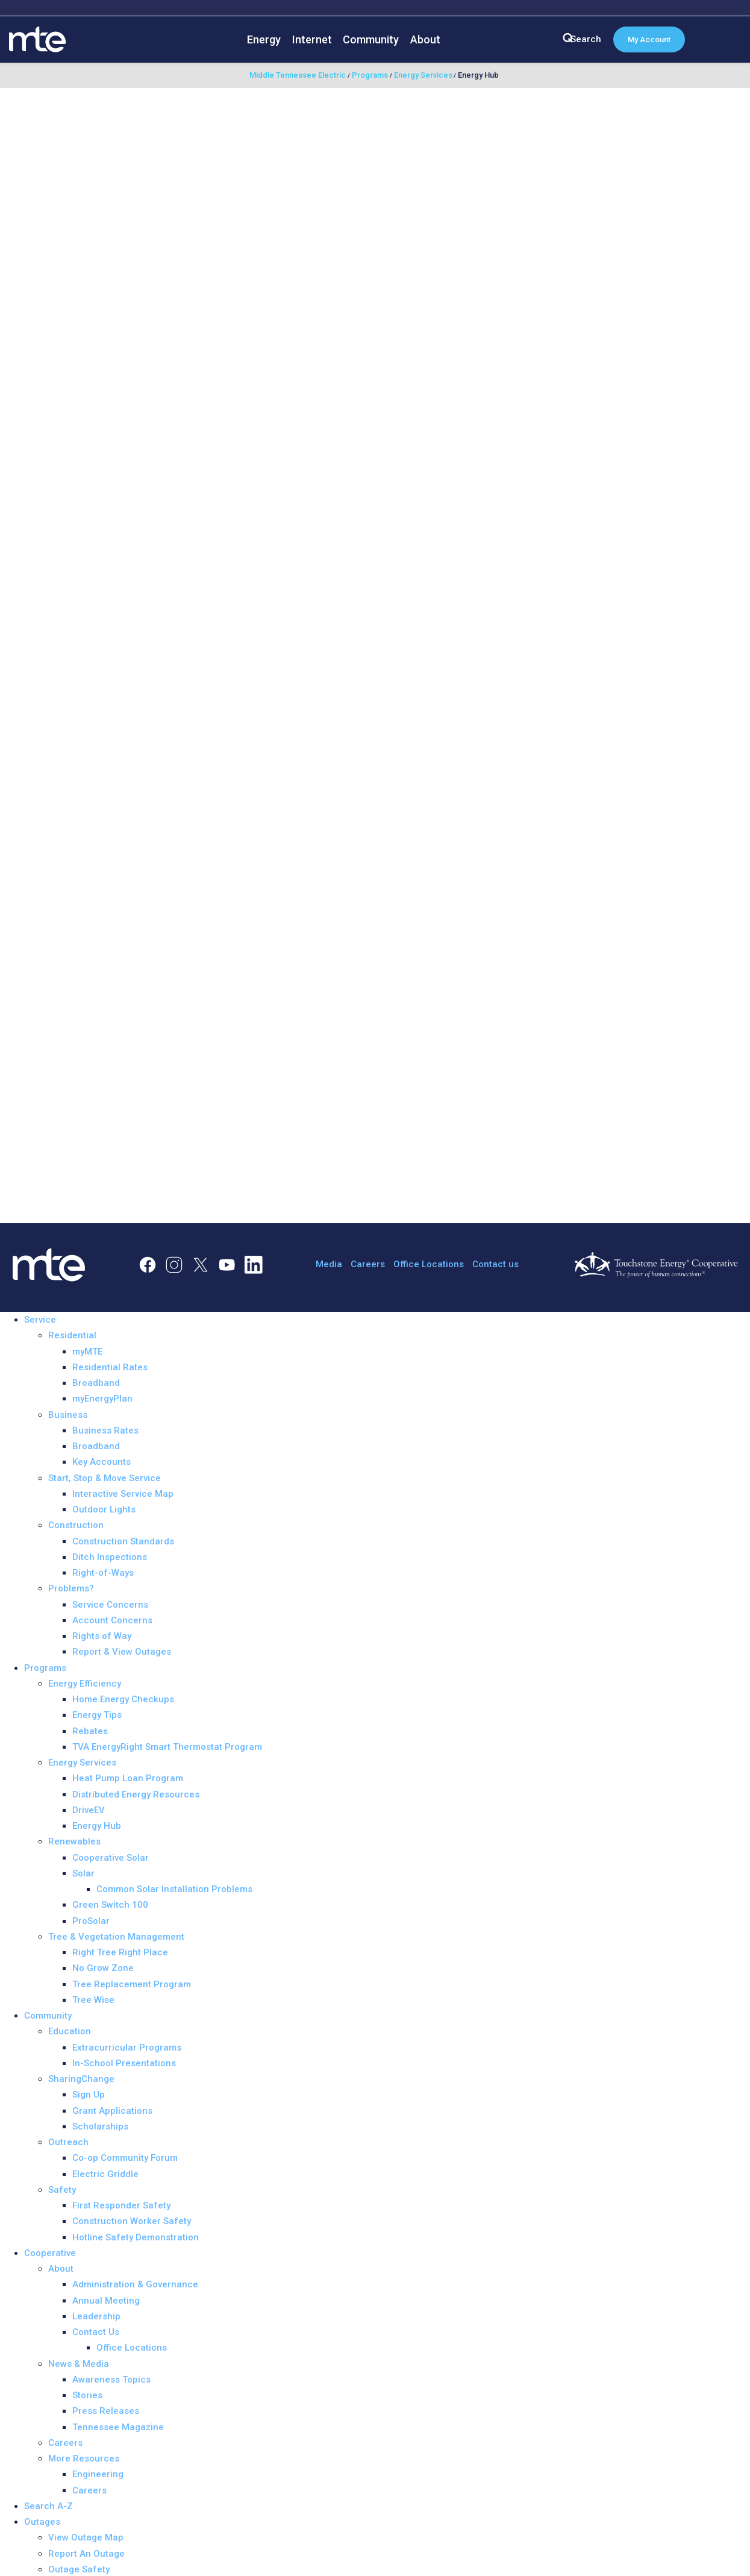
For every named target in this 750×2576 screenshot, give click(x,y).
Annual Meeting (106, 2300)
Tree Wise (93, 2000)
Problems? (71, 1588)
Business (67, 1414)
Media (329, 1264)
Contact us (495, 1264)
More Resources (83, 2458)
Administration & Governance (135, 2284)
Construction (76, 1525)
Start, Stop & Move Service (104, 1478)
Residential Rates (110, 1367)
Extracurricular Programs (126, 2047)
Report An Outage (86, 2553)
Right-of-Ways (103, 1572)
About (425, 39)
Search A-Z (48, 2506)
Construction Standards (123, 1541)
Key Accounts (101, 1461)
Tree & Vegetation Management (116, 1936)
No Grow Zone (103, 1968)
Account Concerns (112, 1620)
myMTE (87, 1351)
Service (40, 1319)
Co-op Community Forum (125, 2157)
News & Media (78, 2363)
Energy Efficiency (84, 1683)
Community (371, 39)
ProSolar (91, 1921)
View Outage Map (85, 2537)
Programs (45, 1667)
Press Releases (105, 2410)
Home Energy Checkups (123, 1699)
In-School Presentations (124, 2063)
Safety (62, 2189)
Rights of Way (101, 1636)
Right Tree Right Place (120, 1952)
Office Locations (428, 1264)
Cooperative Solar (110, 1857)
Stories (87, 2395)
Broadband (96, 1382)
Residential (72, 1335)
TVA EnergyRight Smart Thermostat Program (167, 1746)
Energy (264, 39)
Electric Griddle (105, 2174)
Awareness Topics (111, 2379)
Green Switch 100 (110, 1904)
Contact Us (95, 2332)
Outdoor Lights (104, 1509)
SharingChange (81, 2078)
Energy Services (82, 1762)
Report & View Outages (121, 1651)
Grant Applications (112, 2110)
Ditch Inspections (109, 1557)
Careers (368, 1264)
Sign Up (88, 2094)
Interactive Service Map (122, 1493)
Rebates (90, 1731)
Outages (42, 2521)
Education (69, 2031)
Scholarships (100, 2126)
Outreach (68, 2142)
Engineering (97, 2474)
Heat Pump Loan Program (127, 1778)
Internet (312, 39)
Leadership (96, 2316)
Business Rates (105, 1430)
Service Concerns (110, 1604)
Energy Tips (97, 1714)
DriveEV (88, 1810)
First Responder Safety (121, 2205)
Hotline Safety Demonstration (135, 2237)
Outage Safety (79, 2569)
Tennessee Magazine (118, 2427)
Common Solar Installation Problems (174, 1889)
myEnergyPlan (102, 1398)
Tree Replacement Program (131, 1984)
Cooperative (50, 2253)
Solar (83, 1873)
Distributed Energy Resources (135, 1794)
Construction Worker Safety (131, 2221)
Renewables (74, 1841)
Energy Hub (96, 1825)
